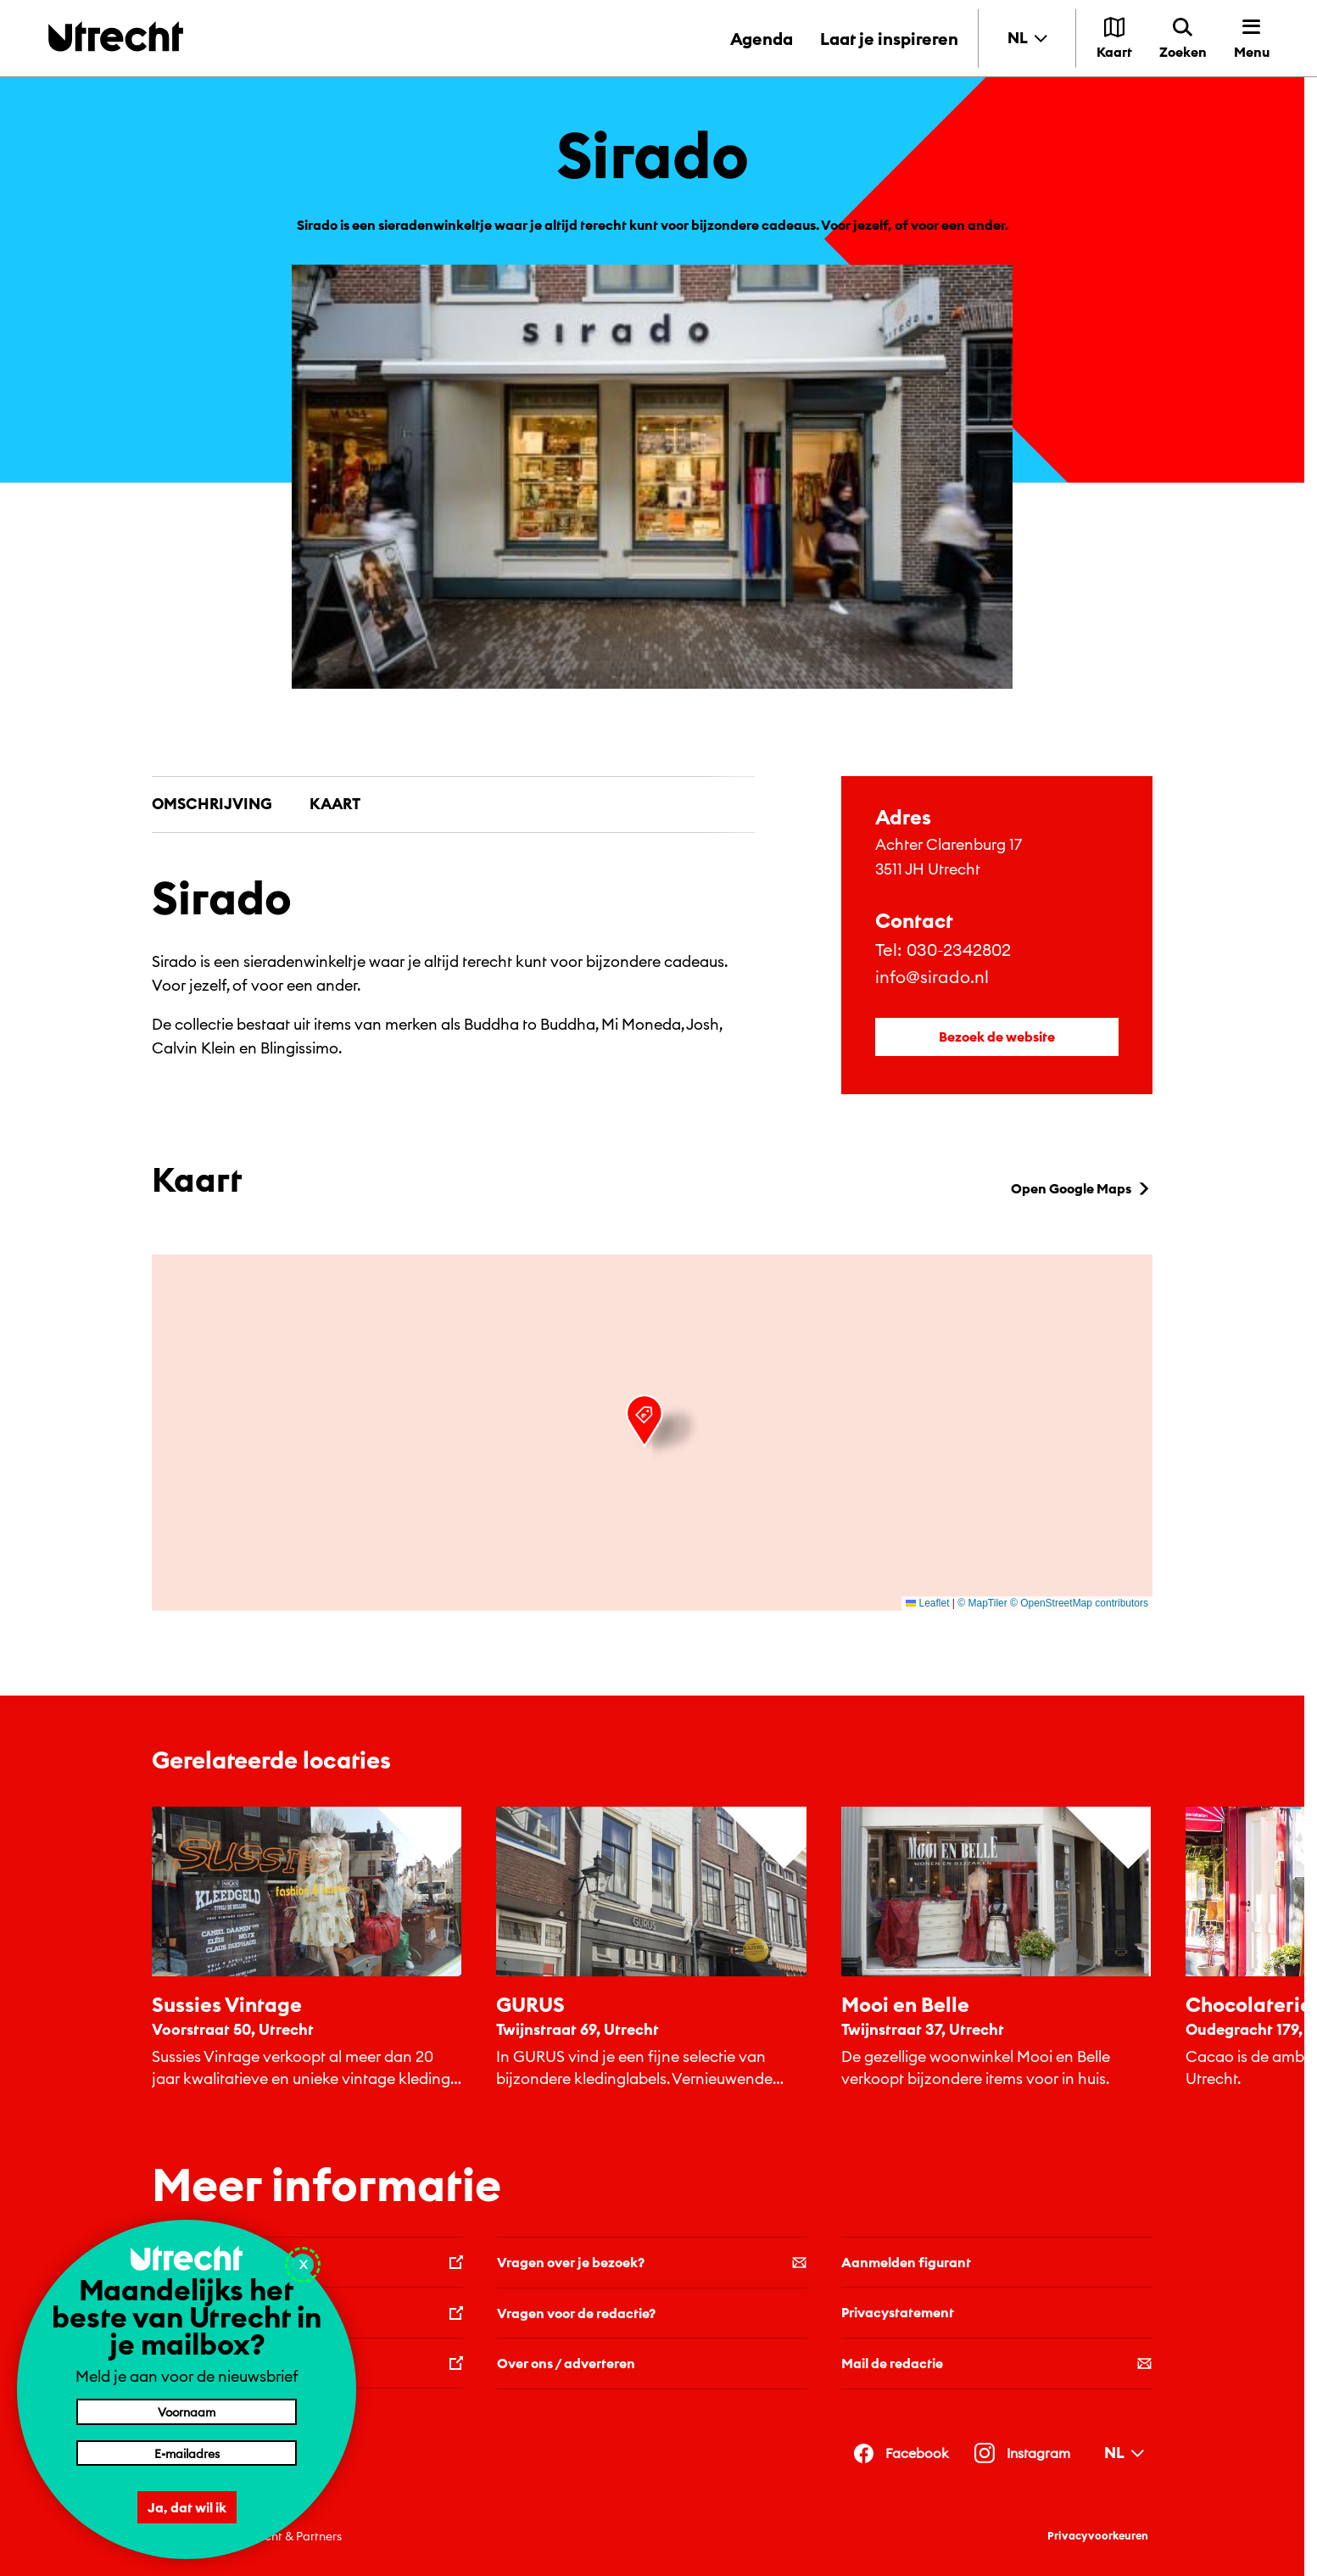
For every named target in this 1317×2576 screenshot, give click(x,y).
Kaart (335, 803)
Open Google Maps (1081, 1188)
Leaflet (927, 1603)
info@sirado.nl (932, 976)
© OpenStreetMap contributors (1079, 1603)
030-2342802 (959, 949)
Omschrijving (212, 803)
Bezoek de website (997, 1036)
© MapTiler (982, 1603)
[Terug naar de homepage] (115, 36)
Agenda (761, 38)
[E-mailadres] (186, 2453)
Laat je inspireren (889, 38)
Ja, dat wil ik (187, 2507)
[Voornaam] (186, 2411)
